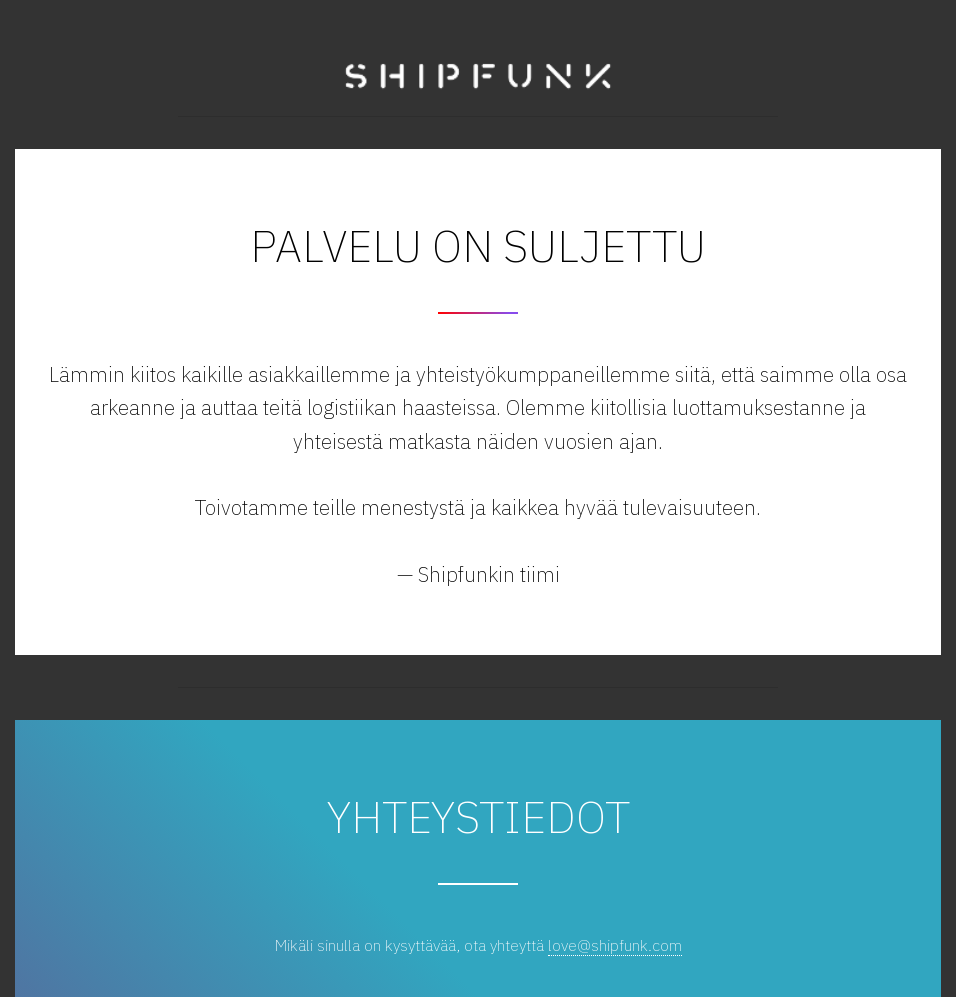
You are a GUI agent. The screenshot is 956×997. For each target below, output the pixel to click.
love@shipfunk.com (615, 945)
